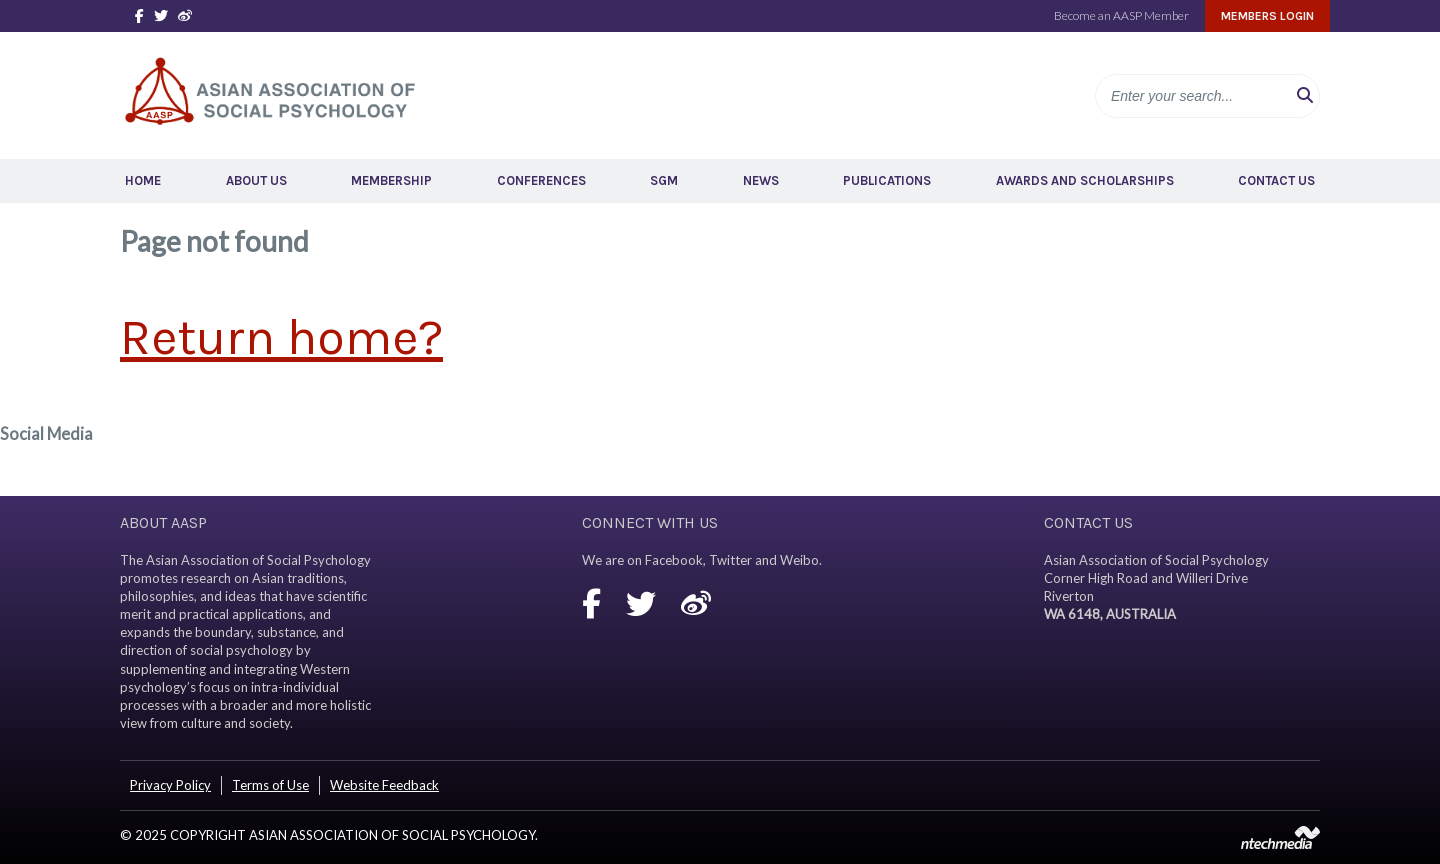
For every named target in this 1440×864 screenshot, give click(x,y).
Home (143, 180)
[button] (1305, 96)
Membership (391, 180)
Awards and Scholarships (1085, 180)
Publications (887, 180)
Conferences (541, 180)
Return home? (281, 337)
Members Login (1267, 16)
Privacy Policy (170, 785)
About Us (256, 180)
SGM (664, 180)
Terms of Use (270, 785)
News (761, 180)
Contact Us (1276, 180)
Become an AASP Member (1121, 15)
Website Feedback (384, 785)
